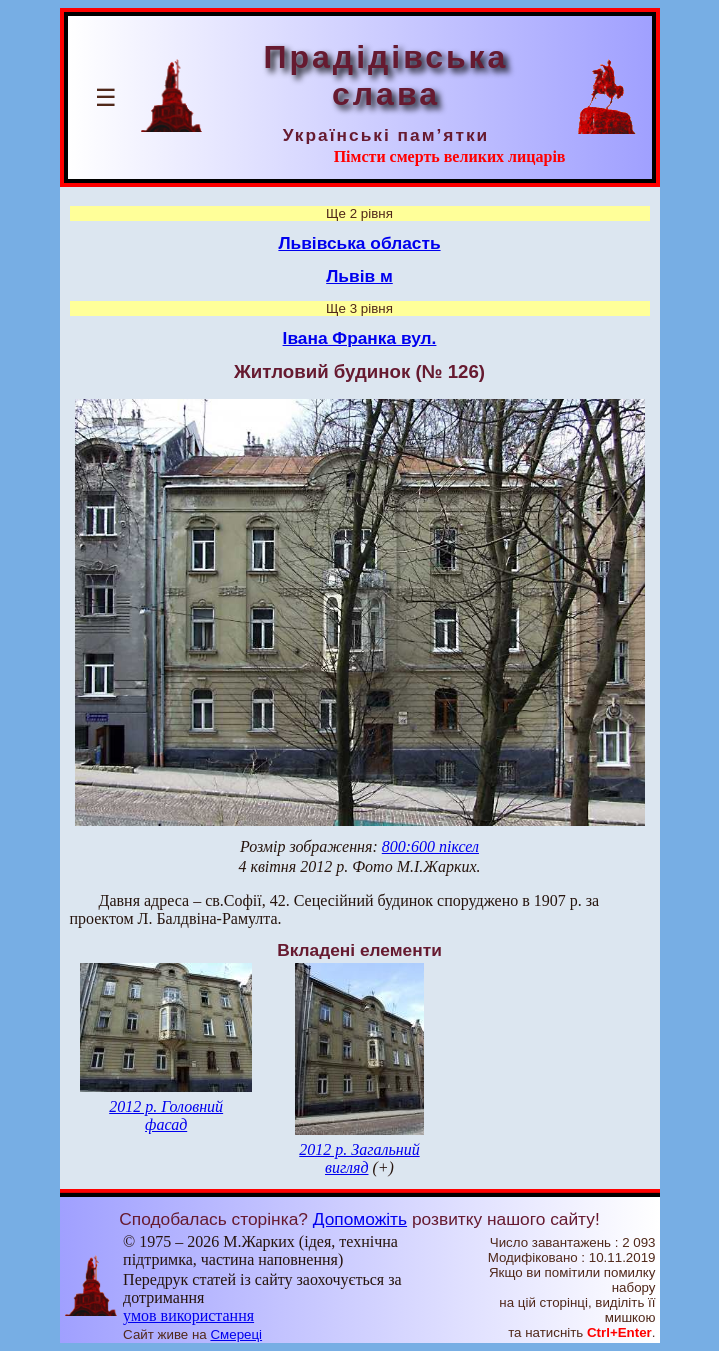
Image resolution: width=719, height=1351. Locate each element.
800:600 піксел (430, 846)
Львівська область (359, 243)
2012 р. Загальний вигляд (359, 1158)
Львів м (359, 276)
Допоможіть (360, 1219)
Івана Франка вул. (360, 338)
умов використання (188, 1315)
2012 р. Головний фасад (166, 1115)
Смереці (236, 1334)
